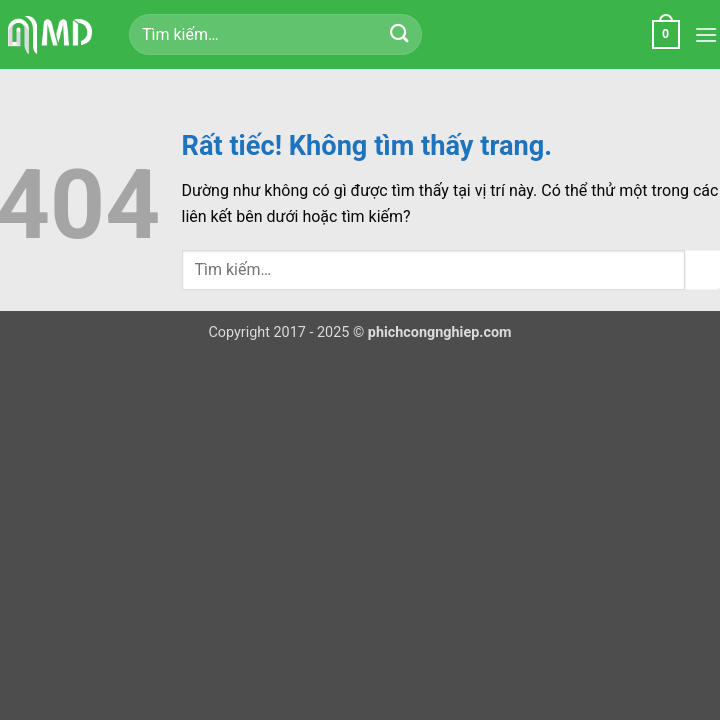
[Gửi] (399, 34)
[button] (666, 35)
